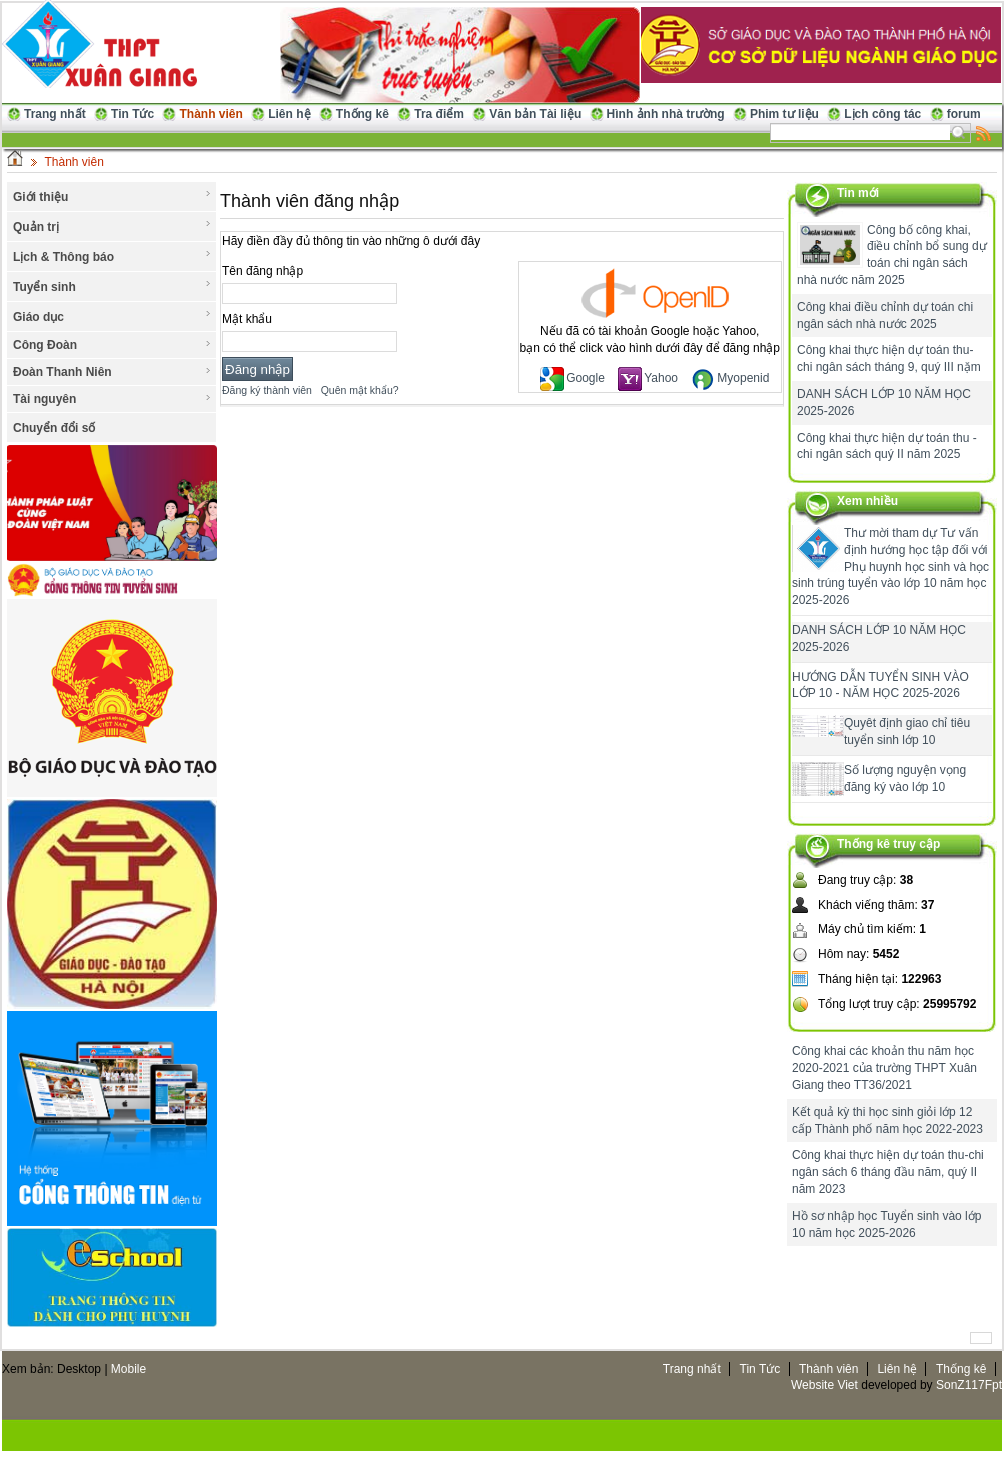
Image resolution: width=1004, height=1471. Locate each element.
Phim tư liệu (784, 114)
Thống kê (362, 114)
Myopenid (730, 378)
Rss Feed (984, 133)
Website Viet (824, 1385)
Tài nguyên (112, 399)
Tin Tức (132, 114)
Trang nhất (55, 114)
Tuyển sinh (112, 286)
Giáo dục (112, 316)
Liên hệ (289, 114)
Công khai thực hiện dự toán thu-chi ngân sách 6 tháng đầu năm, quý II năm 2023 (888, 1172)
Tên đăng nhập (262, 271)
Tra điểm (439, 114)
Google (572, 378)
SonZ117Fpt (969, 1385)
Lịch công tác (882, 114)
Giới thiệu (112, 196)
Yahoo (648, 378)
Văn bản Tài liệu (535, 114)
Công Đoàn (112, 345)
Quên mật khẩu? (360, 390)
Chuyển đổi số (54, 428)
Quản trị (112, 226)
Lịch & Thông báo (112, 256)
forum (964, 114)
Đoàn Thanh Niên (112, 372)
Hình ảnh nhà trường (666, 114)
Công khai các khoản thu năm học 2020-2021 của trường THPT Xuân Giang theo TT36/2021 (884, 1068)
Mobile (128, 1369)
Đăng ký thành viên (267, 390)
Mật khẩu (247, 319)
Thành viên (210, 114)
